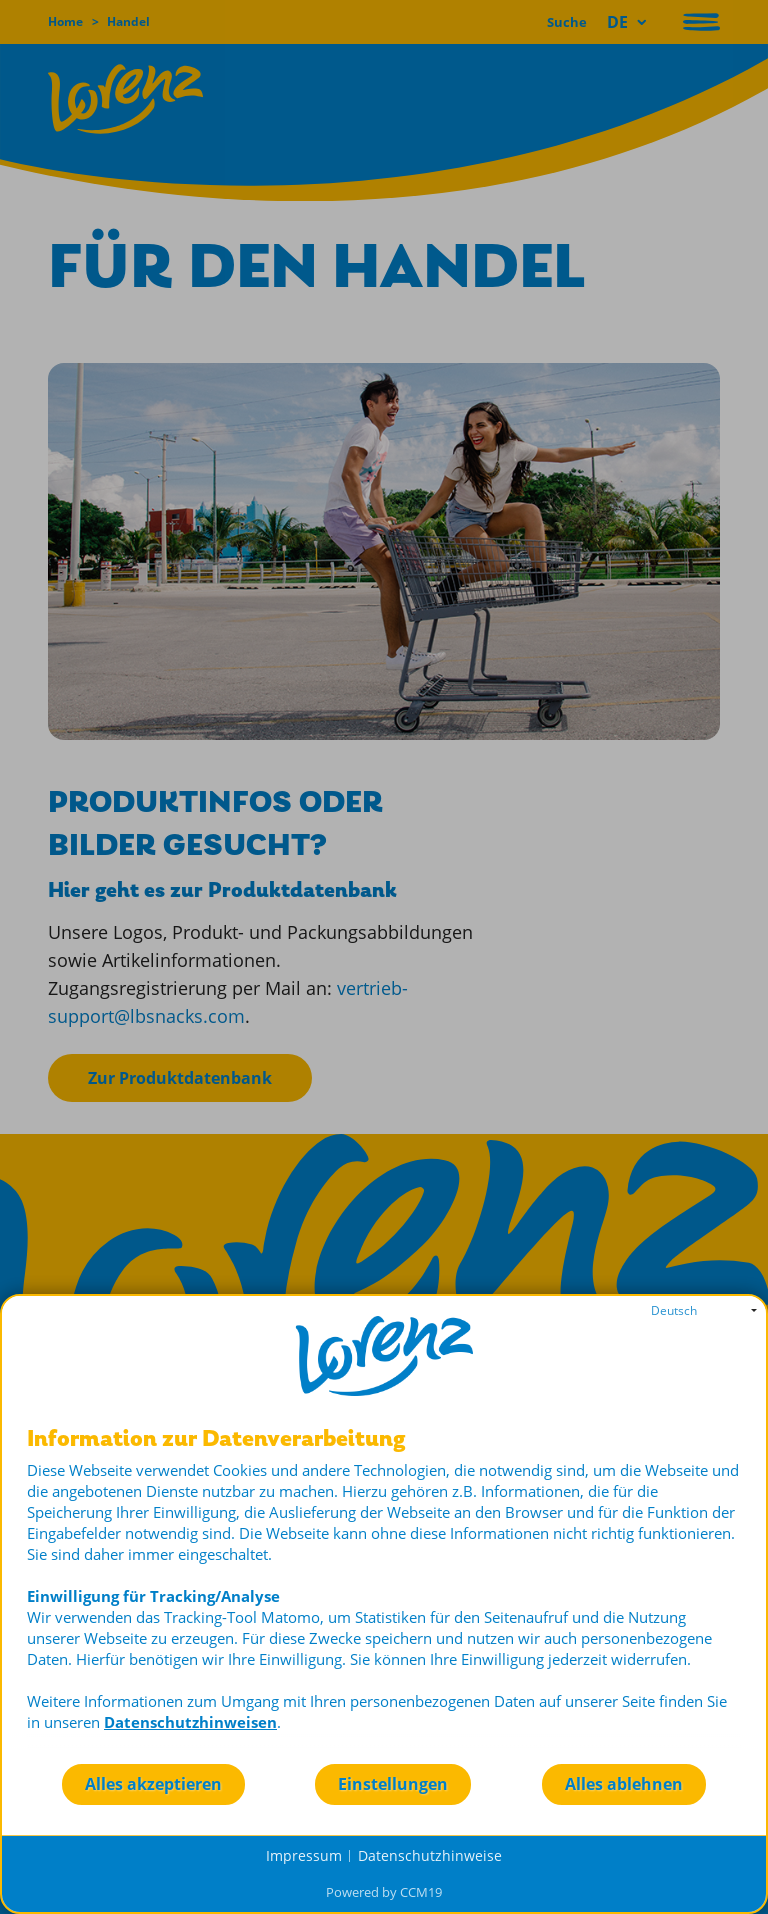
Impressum (304, 1855)
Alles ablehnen (624, 1784)
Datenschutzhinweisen (190, 1722)
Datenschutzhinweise (430, 1855)
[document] (384, 1594)
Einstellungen (393, 1784)
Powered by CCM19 (384, 1892)
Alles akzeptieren (153, 1784)
